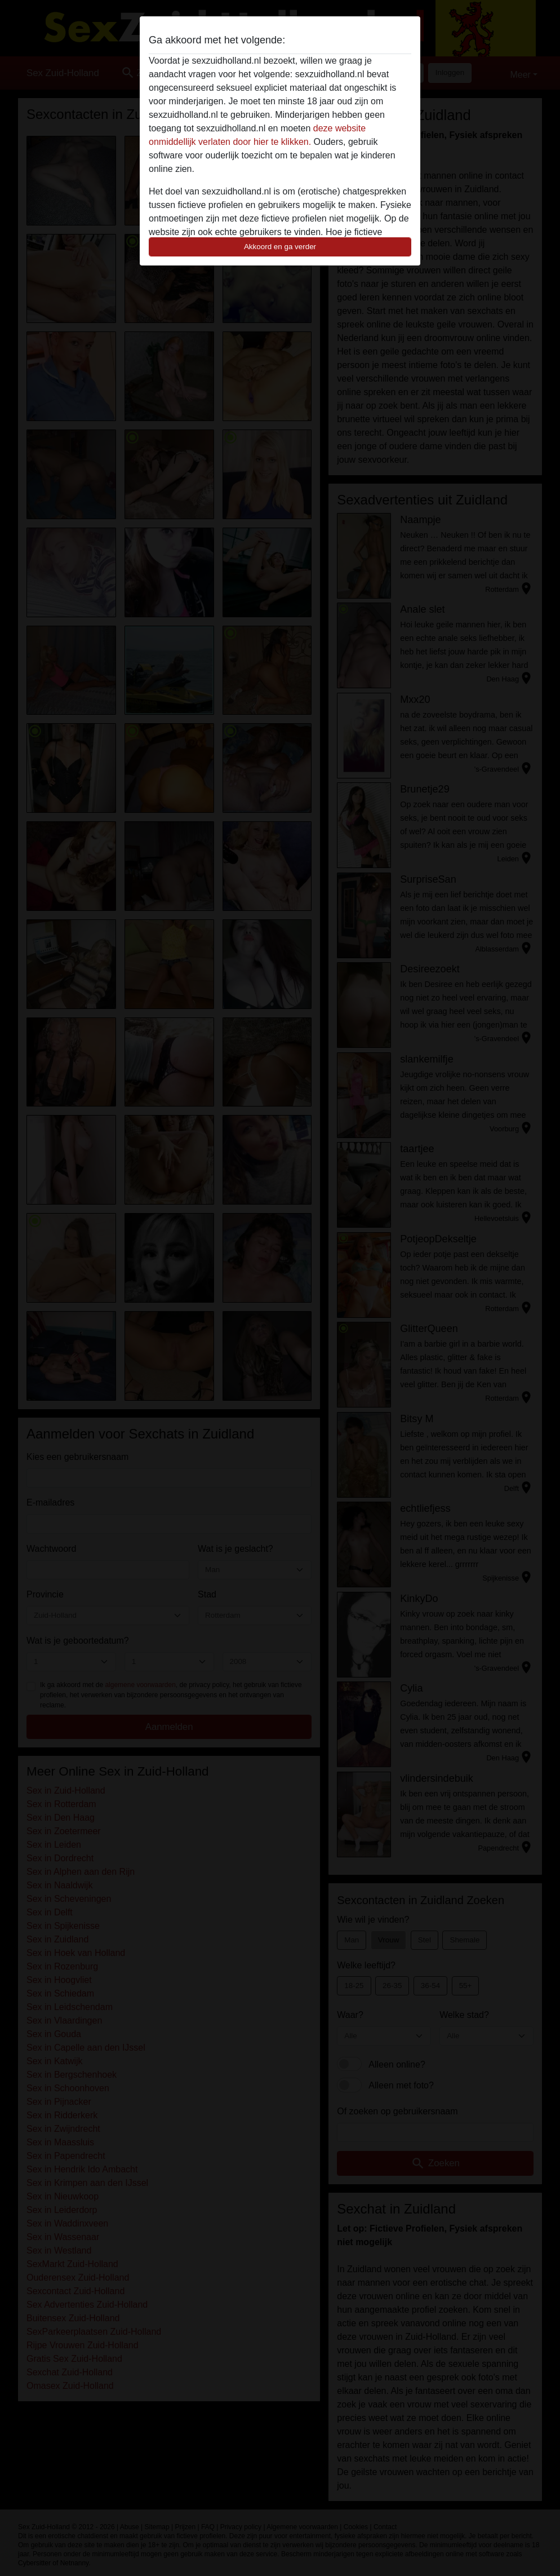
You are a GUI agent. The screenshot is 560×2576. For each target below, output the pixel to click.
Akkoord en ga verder (280, 246)
